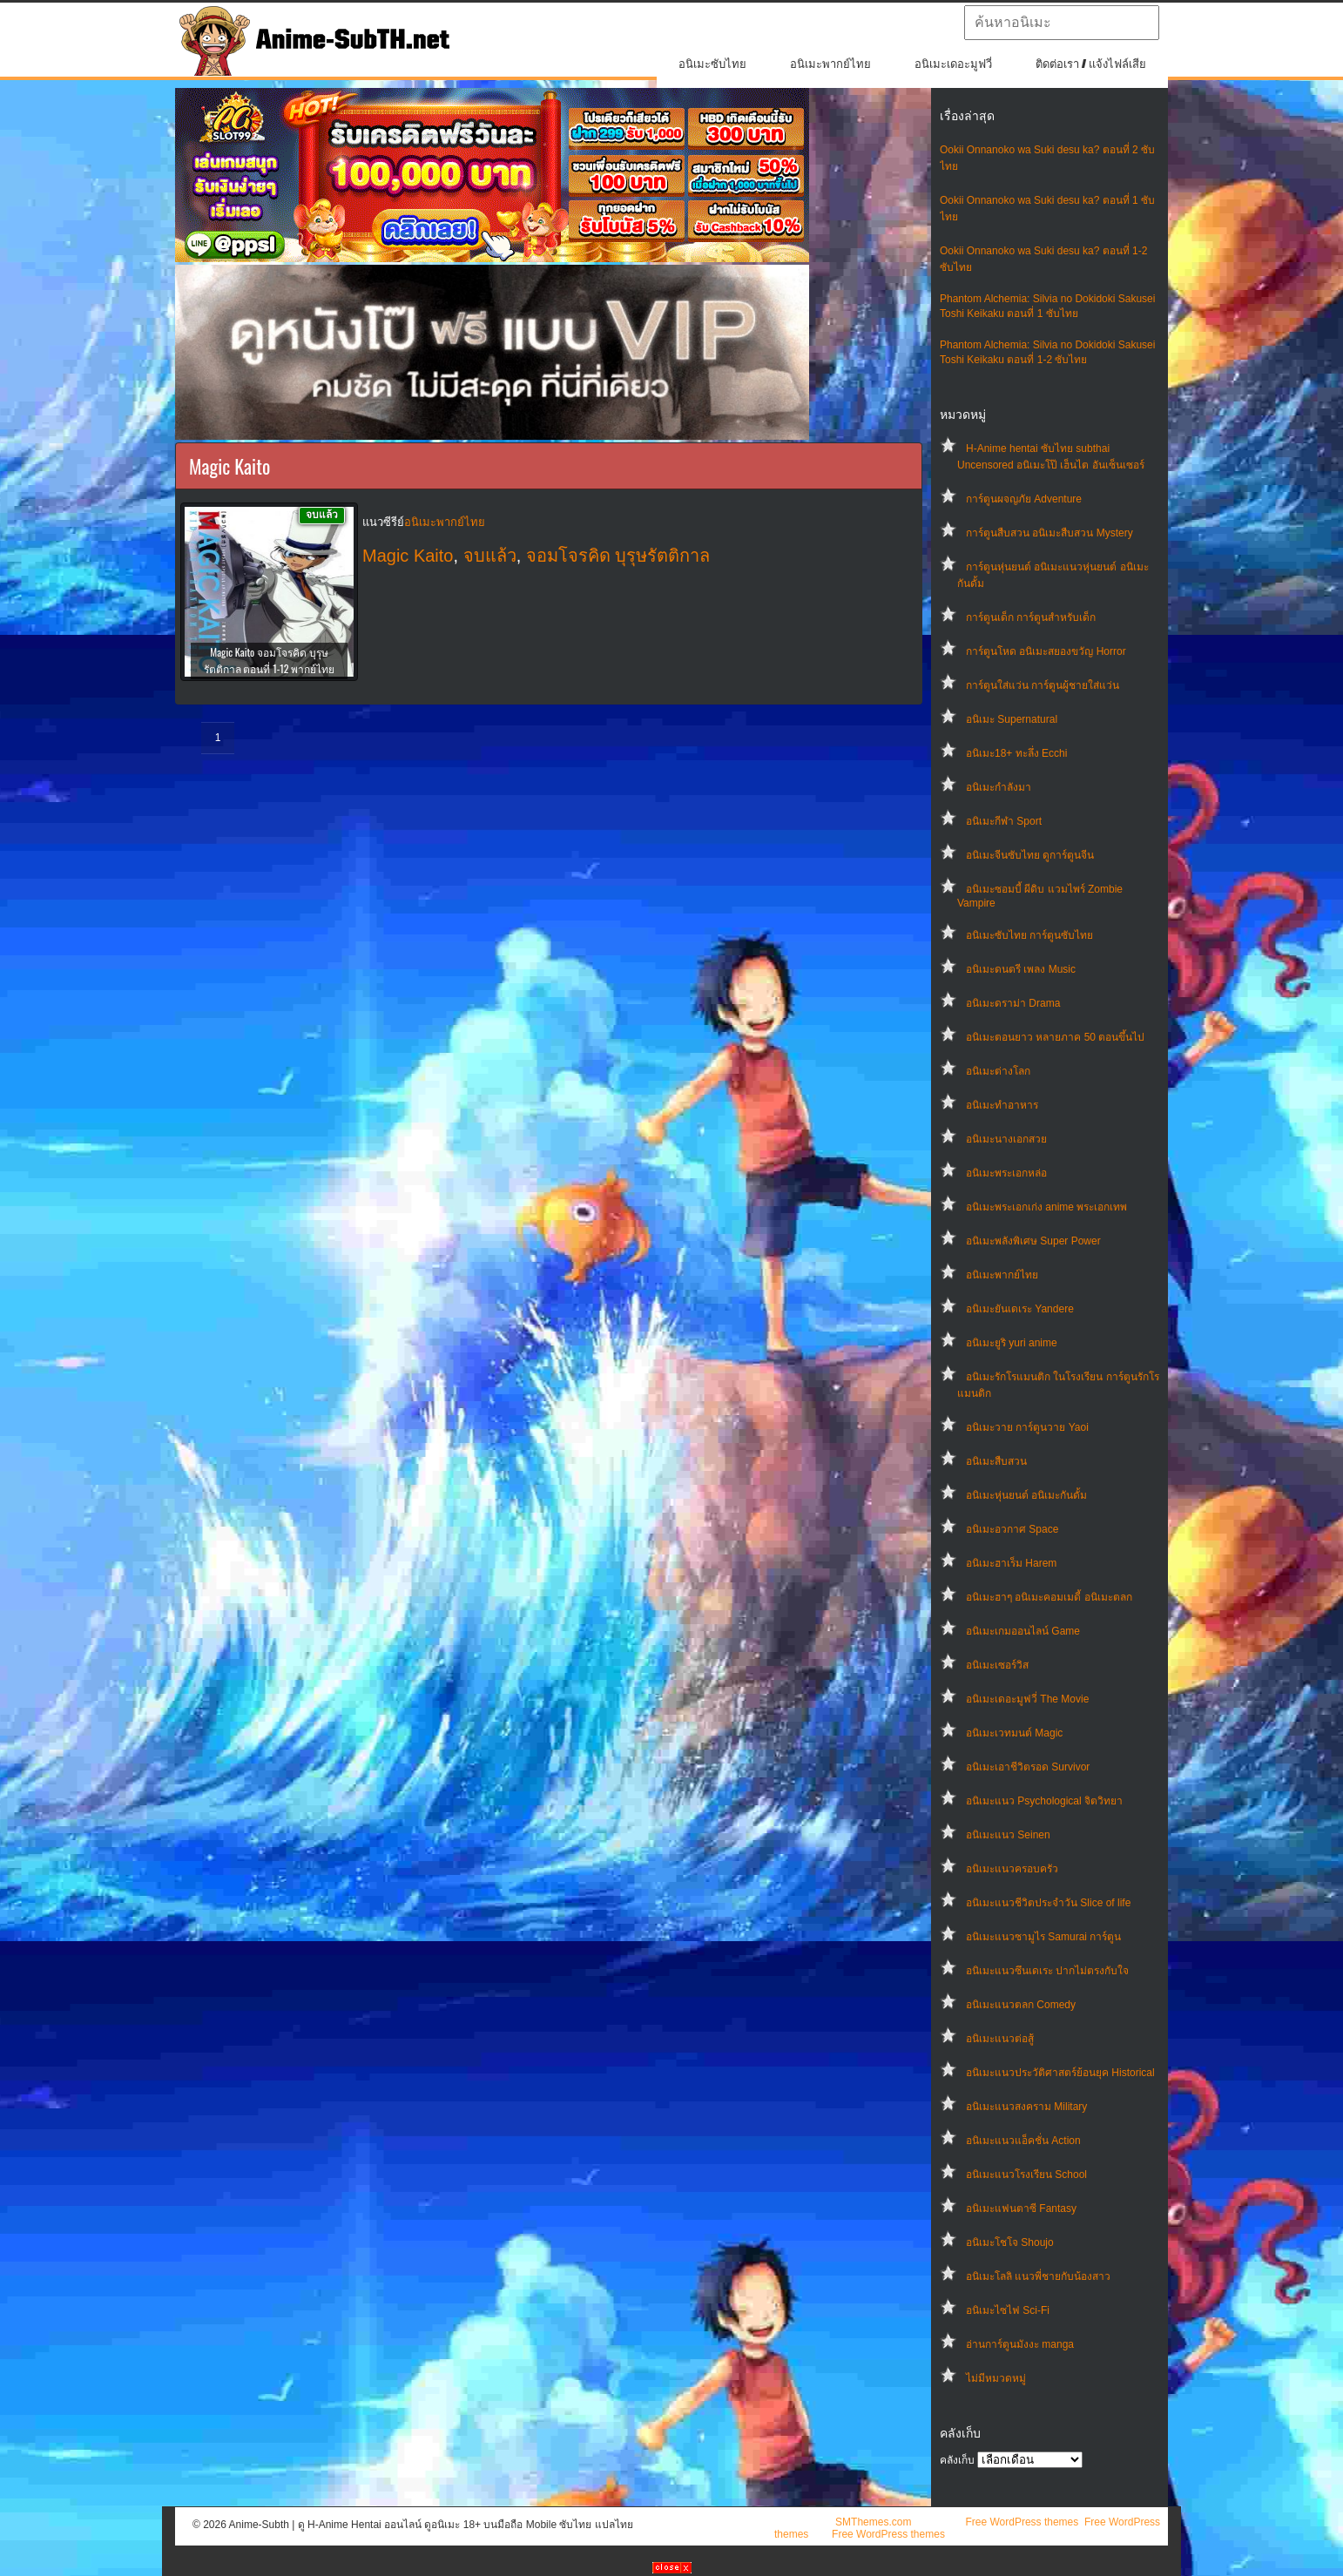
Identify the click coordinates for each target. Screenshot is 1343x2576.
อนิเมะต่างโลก (998, 1071)
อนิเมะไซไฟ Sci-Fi (1007, 2310)
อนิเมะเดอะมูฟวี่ (953, 64)
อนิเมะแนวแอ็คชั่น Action (1023, 2140)
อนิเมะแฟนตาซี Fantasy (1021, 2208)
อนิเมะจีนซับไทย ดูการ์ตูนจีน (1030, 855)
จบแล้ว (489, 555)
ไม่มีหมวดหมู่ (996, 2378)
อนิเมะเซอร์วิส (997, 1665)
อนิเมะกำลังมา (998, 787)
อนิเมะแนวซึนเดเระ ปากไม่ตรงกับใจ (1047, 1971)
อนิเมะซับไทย (712, 64)
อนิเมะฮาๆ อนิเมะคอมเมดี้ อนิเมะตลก (1049, 1597)
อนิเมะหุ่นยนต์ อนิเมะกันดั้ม (1026, 1495)
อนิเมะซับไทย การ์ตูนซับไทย (1029, 935)
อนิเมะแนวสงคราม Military (1026, 2107)
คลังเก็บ (957, 2460)
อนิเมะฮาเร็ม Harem (1011, 1563)
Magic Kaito (408, 555)
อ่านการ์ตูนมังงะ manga (1020, 2344)
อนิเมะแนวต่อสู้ (1000, 2039)
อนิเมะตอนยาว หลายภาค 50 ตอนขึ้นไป (1055, 1037)
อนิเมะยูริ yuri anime (1011, 1343)
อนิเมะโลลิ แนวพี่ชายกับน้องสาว (1038, 2276)
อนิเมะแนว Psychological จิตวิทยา (1044, 1801)
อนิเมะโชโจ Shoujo (1010, 2242)
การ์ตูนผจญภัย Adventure (1024, 499)
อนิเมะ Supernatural (1011, 719)
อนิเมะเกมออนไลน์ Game (1023, 1631)
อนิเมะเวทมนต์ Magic (1014, 1733)
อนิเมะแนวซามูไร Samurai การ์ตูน (1043, 1937)
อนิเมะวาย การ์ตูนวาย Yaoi (1027, 1427)
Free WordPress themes (1021, 2522)
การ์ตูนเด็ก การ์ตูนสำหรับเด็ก (1031, 617)
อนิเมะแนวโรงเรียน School (1026, 2174)
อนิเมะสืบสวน (996, 1461)
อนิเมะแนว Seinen (1008, 1835)
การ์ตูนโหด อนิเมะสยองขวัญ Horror (1046, 651)
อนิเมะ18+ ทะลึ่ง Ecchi (1016, 753)
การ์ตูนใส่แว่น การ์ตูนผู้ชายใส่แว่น (1042, 685)
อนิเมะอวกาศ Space (1012, 1529)
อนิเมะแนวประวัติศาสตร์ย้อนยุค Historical (1060, 2073)
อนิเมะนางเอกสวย (1006, 1139)
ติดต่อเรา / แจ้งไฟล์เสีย (1091, 64)
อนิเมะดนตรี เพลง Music (1021, 969)
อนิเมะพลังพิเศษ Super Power (1033, 1241)
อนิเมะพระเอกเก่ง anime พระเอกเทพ (1046, 1207)
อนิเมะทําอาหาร (1002, 1105)
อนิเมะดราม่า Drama (1013, 1003)
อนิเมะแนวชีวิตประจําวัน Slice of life (1048, 1903)
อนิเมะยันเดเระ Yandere (1020, 1309)
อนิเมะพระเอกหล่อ (1006, 1173)
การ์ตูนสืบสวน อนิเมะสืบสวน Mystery (1049, 533)
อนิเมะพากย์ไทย (830, 64)
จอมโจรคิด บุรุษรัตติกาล (618, 555)
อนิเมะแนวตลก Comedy (1021, 2005)
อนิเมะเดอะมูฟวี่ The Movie (1027, 1699)
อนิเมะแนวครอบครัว (1012, 1869)
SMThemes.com (873, 2522)
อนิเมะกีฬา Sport (1004, 821)
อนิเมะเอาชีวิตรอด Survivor (1028, 1767)
